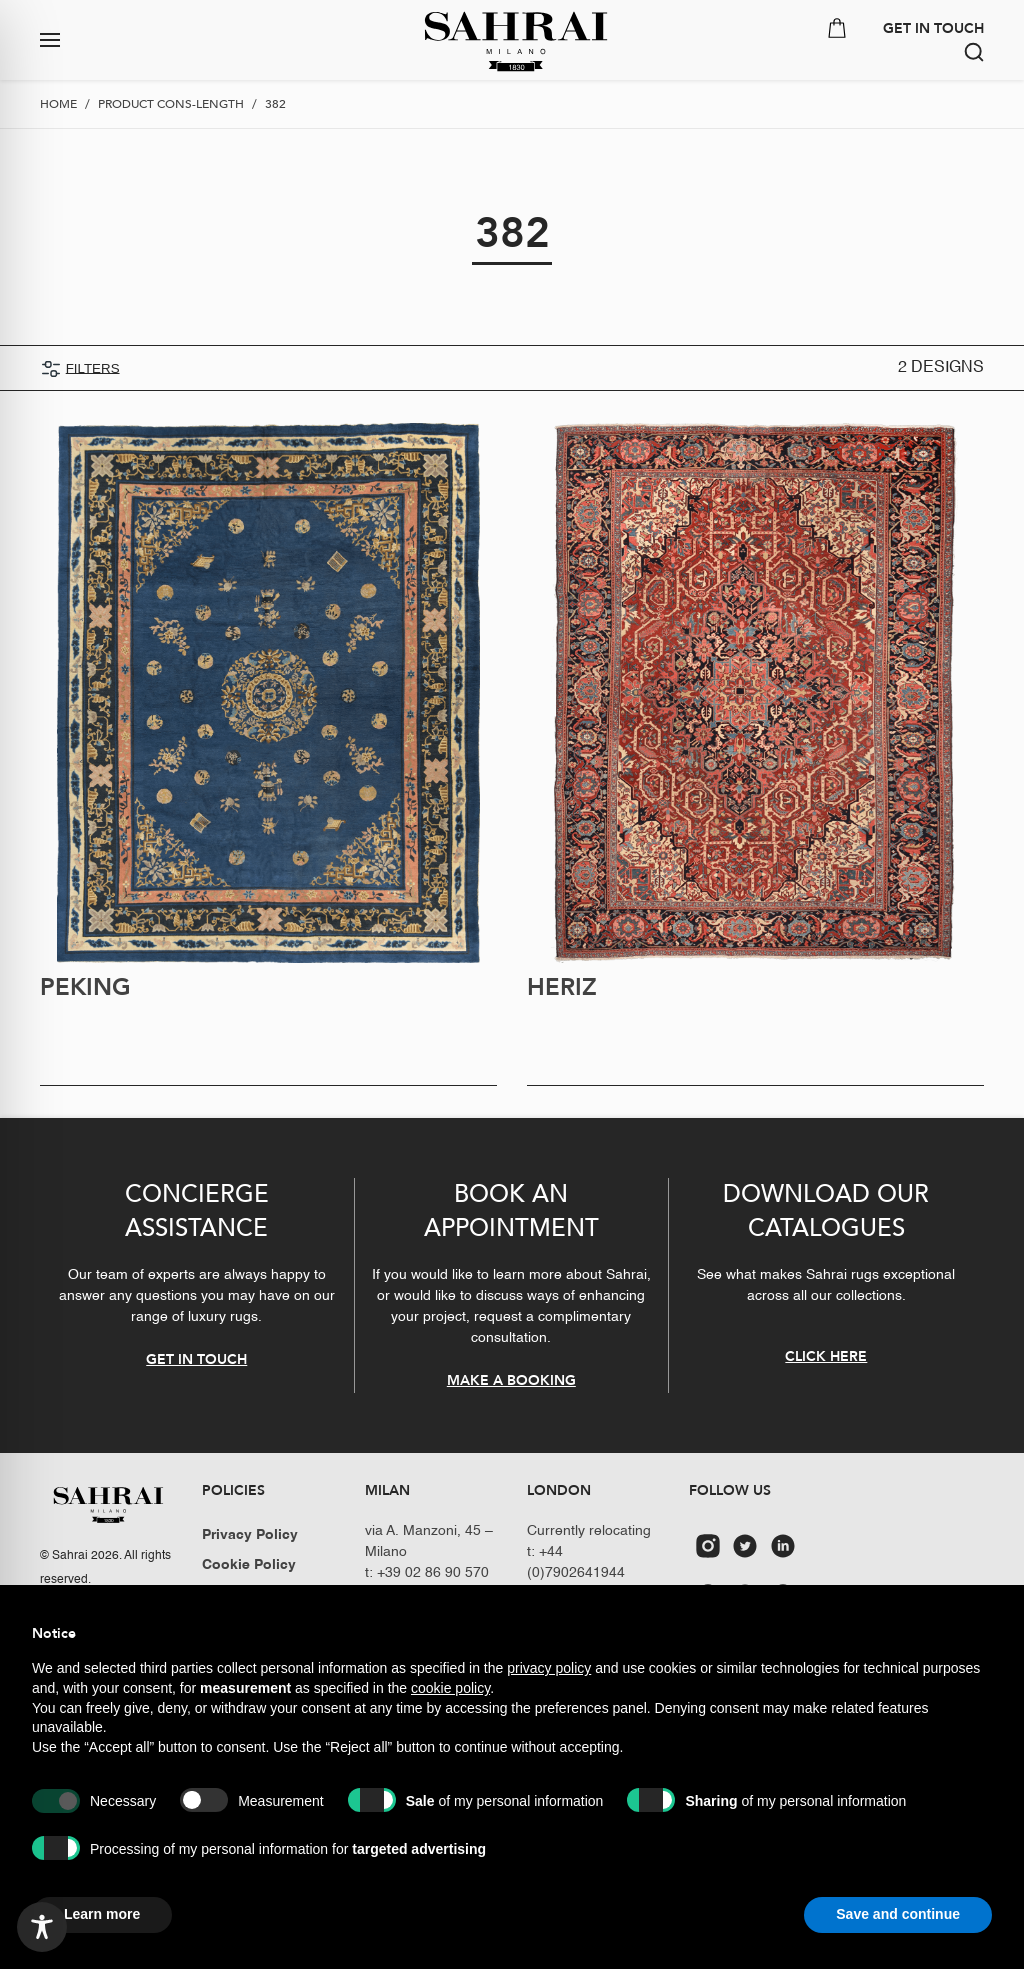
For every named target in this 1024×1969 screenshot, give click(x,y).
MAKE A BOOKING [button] (511, 1380)
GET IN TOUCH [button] (933, 28)
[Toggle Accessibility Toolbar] (42, 1927)
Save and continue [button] (898, 1914)
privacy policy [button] (549, 1668)
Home (58, 104)
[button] (128, 40)
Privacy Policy (250, 1535)
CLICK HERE (826, 1356)
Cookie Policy (249, 1565)
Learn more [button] (102, 1914)
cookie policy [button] (450, 1688)
